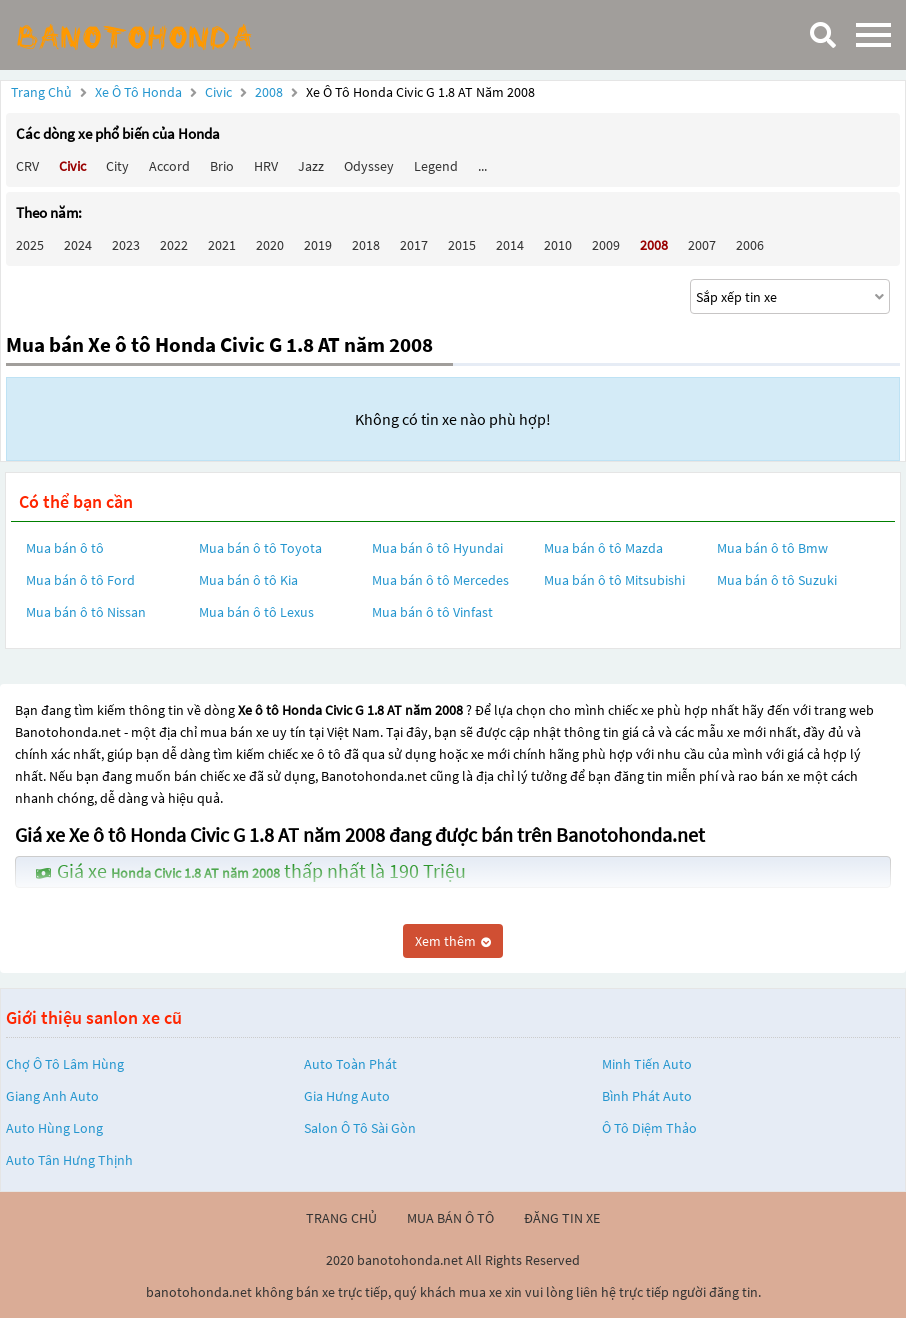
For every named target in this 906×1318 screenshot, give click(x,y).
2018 (366, 245)
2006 (750, 245)
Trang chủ (41, 92)
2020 (270, 245)
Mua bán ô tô (65, 548)
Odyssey (369, 166)
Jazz (311, 166)
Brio (222, 166)
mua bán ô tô (450, 1218)
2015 (462, 245)
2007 (702, 245)
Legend (436, 166)
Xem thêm (453, 941)
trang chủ (341, 1218)
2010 (558, 245)
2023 (126, 245)
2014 (510, 245)
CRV (27, 166)
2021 (222, 245)
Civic (220, 92)
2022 (174, 245)
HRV (266, 166)
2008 (270, 92)
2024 (78, 245)
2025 (30, 245)
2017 (414, 245)
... (482, 166)
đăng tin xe (562, 1218)
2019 (318, 245)
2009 (606, 245)
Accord (169, 166)
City (117, 166)
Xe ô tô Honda (138, 92)
